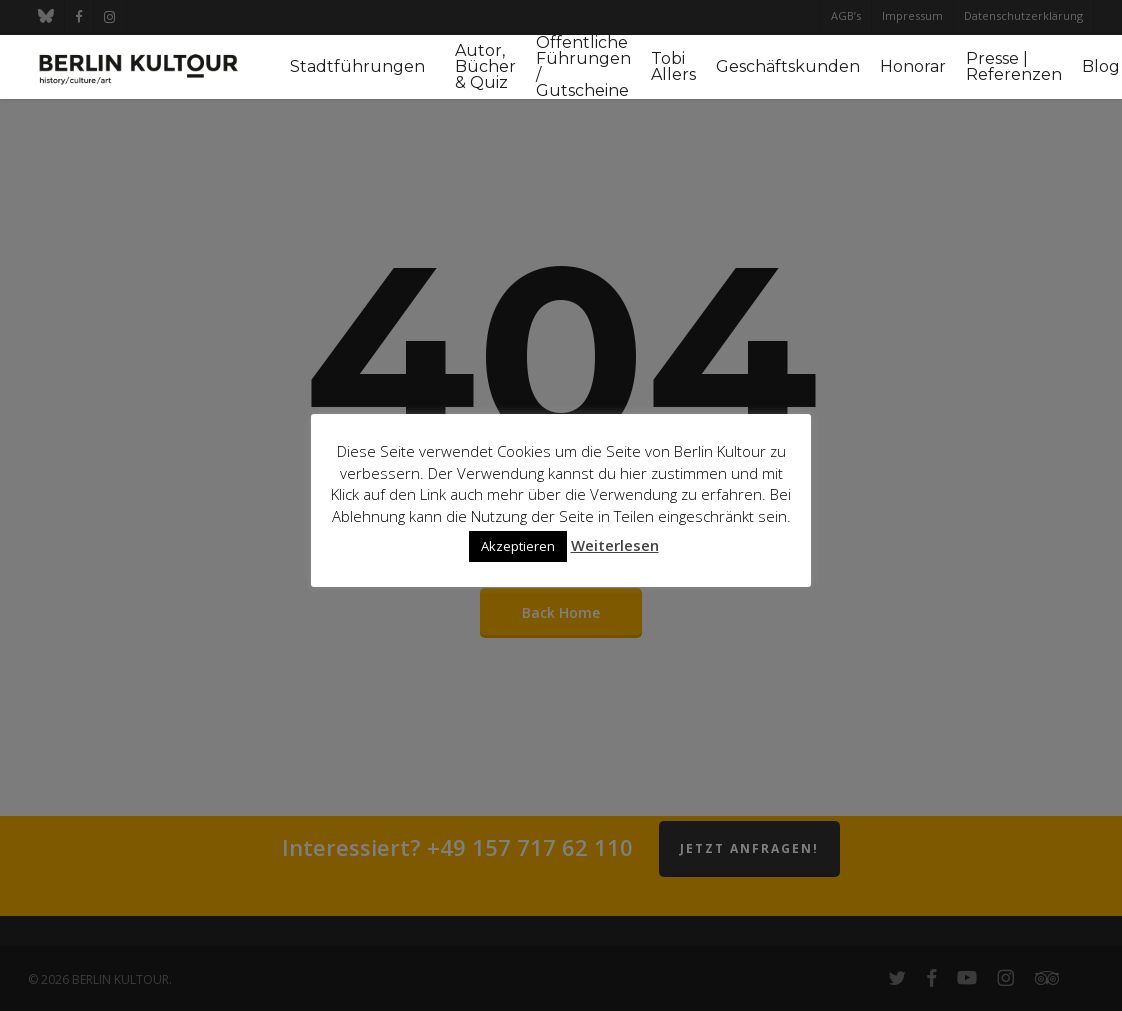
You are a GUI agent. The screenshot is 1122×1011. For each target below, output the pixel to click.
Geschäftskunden (788, 67)
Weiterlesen (615, 545)
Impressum (912, 15)
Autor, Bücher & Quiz (485, 67)
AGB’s (846, 15)
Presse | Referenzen (1014, 67)
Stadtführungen (357, 67)
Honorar (913, 67)
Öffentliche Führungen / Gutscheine (583, 67)
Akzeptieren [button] (518, 546)
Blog (1101, 67)
